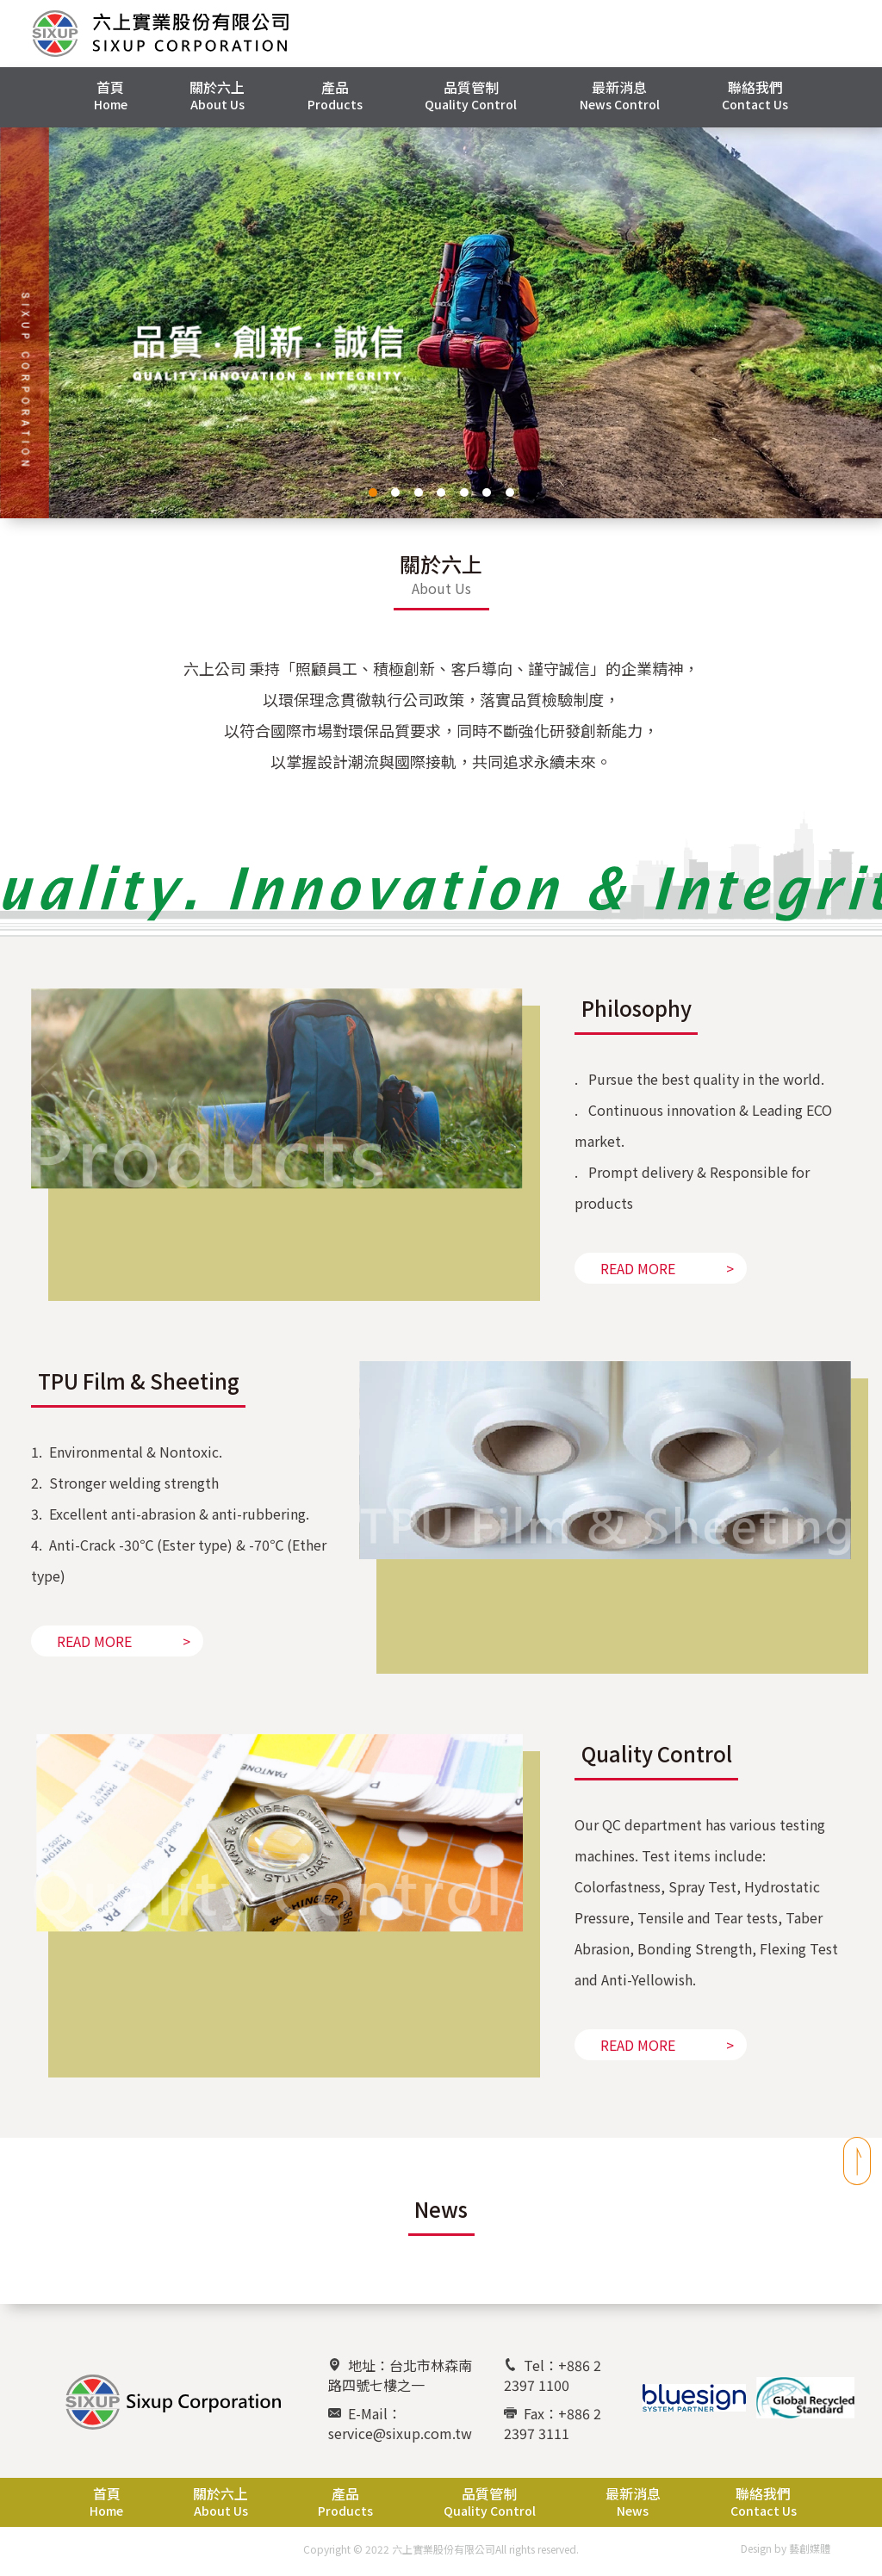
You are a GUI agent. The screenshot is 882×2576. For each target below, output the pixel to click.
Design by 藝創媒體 (785, 2553)
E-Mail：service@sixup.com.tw (400, 2428)
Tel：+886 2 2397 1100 (552, 2380)
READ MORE (637, 1273)
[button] (217, 109)
